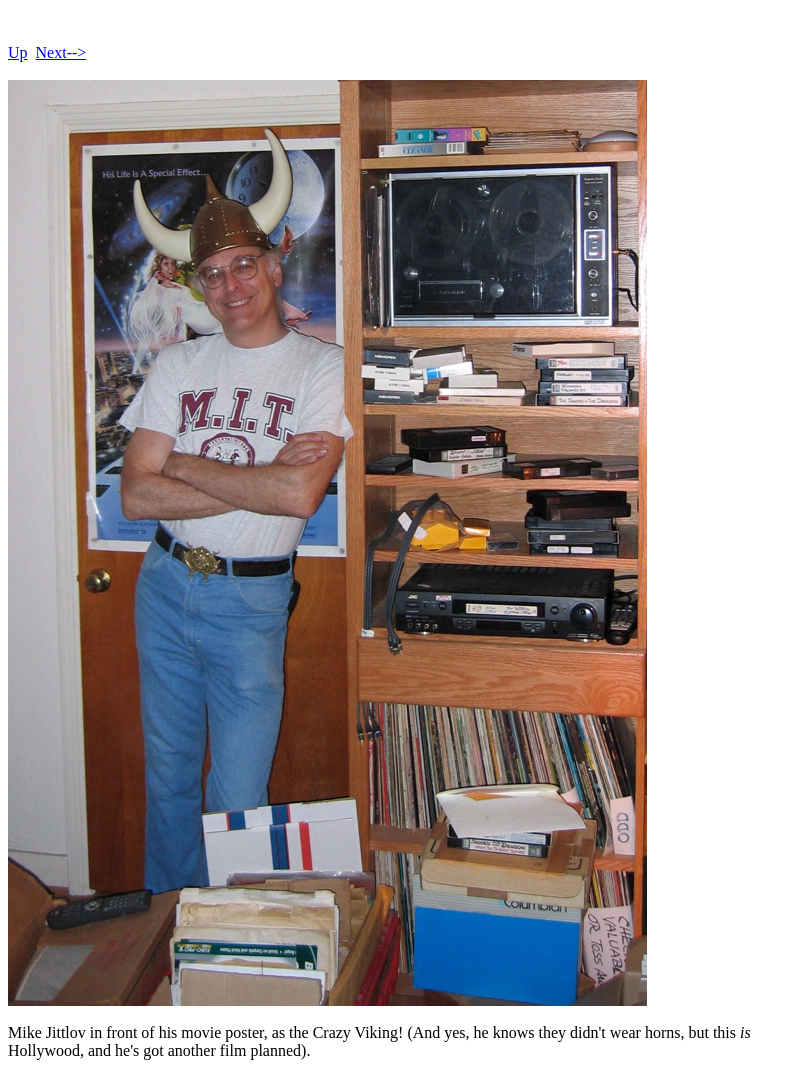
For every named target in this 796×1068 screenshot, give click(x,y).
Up (18, 52)
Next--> (61, 52)
